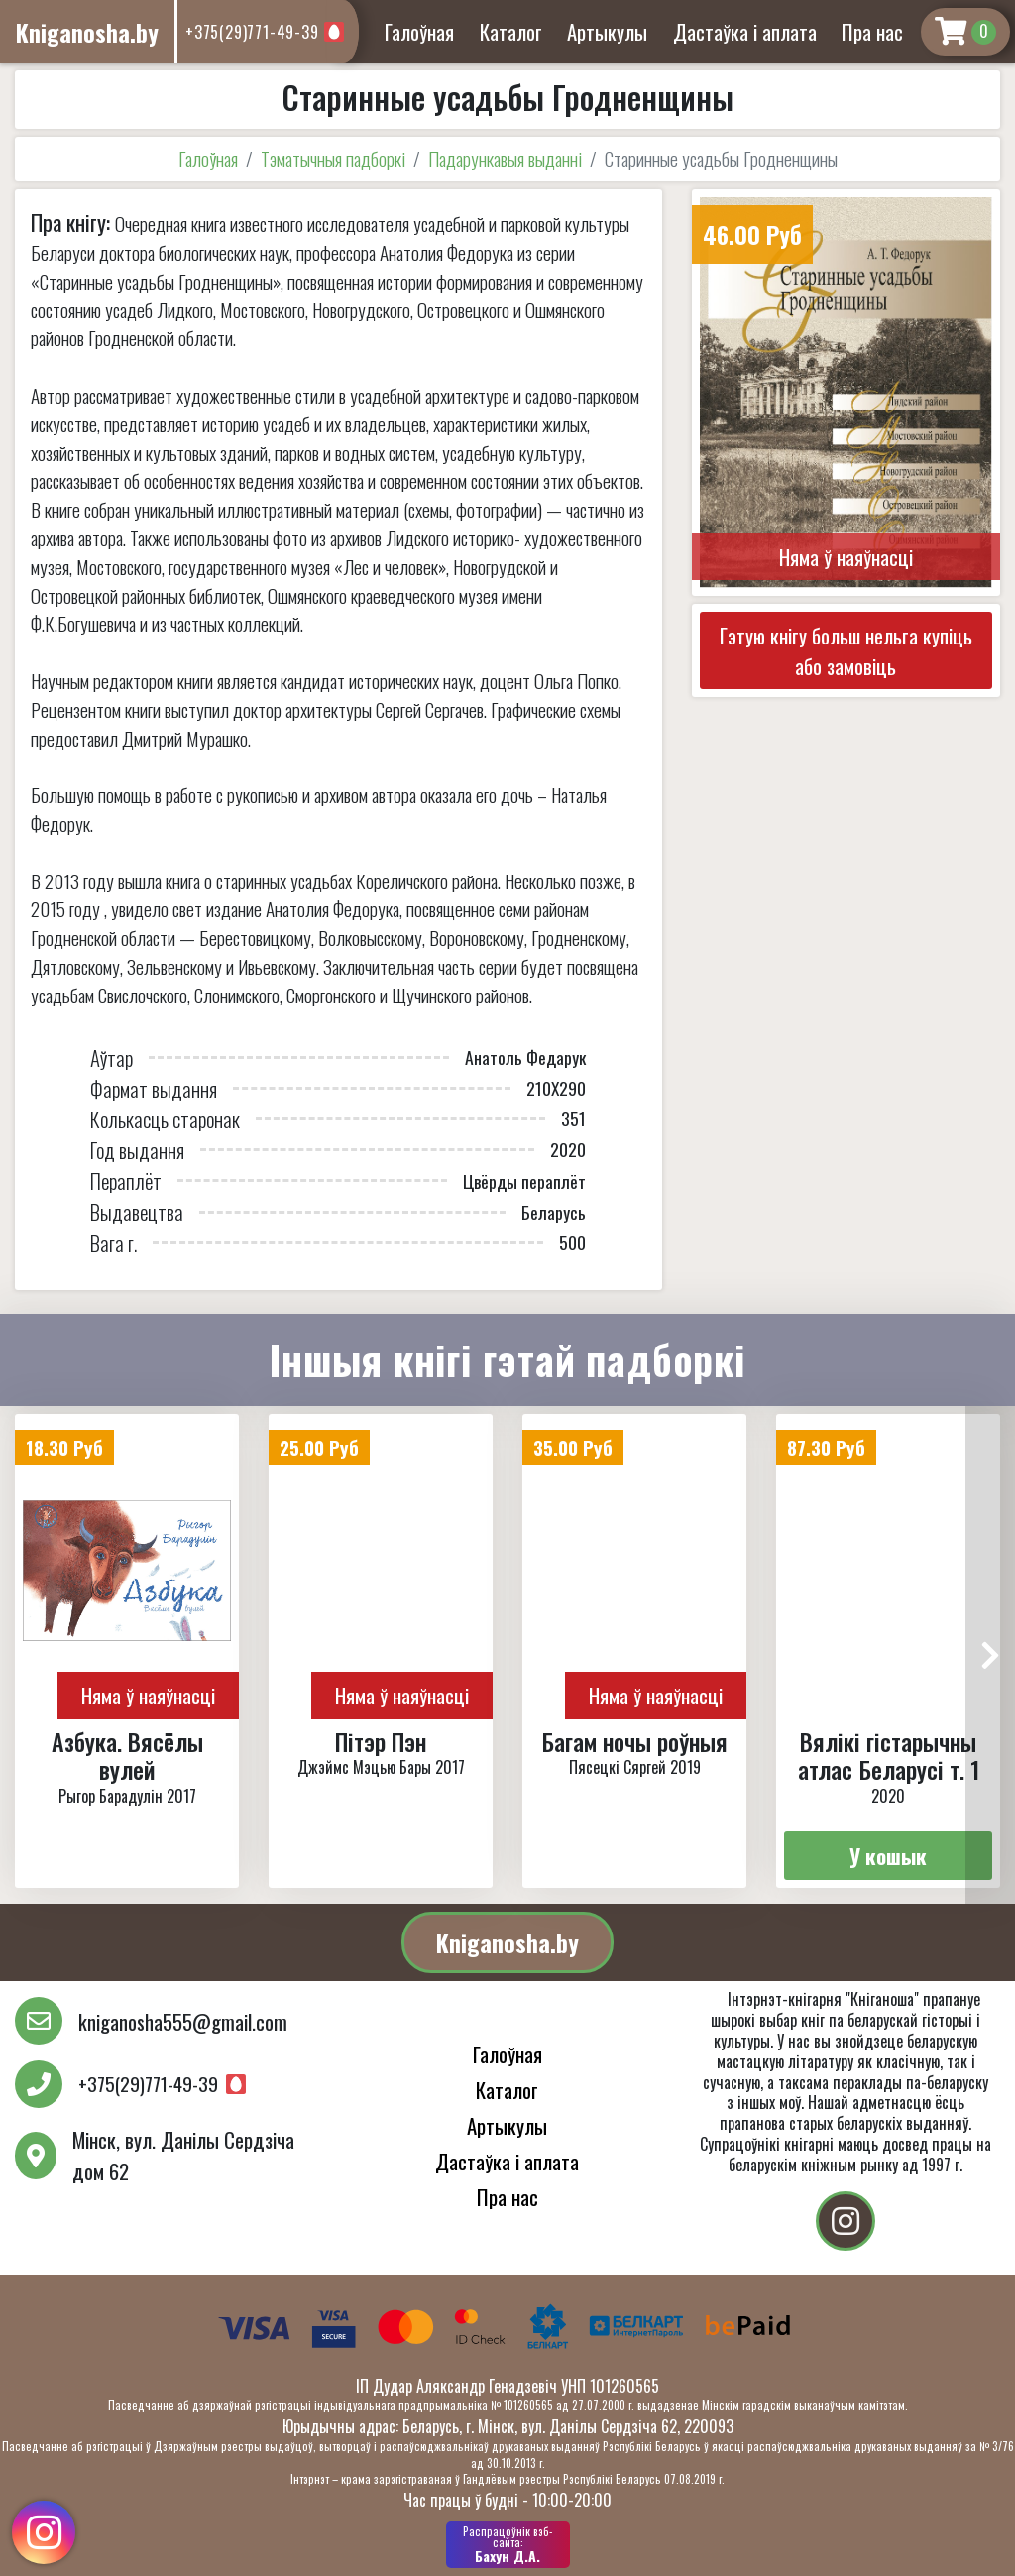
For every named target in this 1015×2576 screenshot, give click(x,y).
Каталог (511, 31)
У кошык (888, 1855)
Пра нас (872, 31)
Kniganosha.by (507, 1942)
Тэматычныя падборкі (333, 158)
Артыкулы (607, 31)
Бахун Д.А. (508, 2544)
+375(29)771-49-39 (252, 32)
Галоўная (419, 31)
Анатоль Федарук (525, 1057)
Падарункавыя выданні (505, 158)
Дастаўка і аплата (745, 31)
